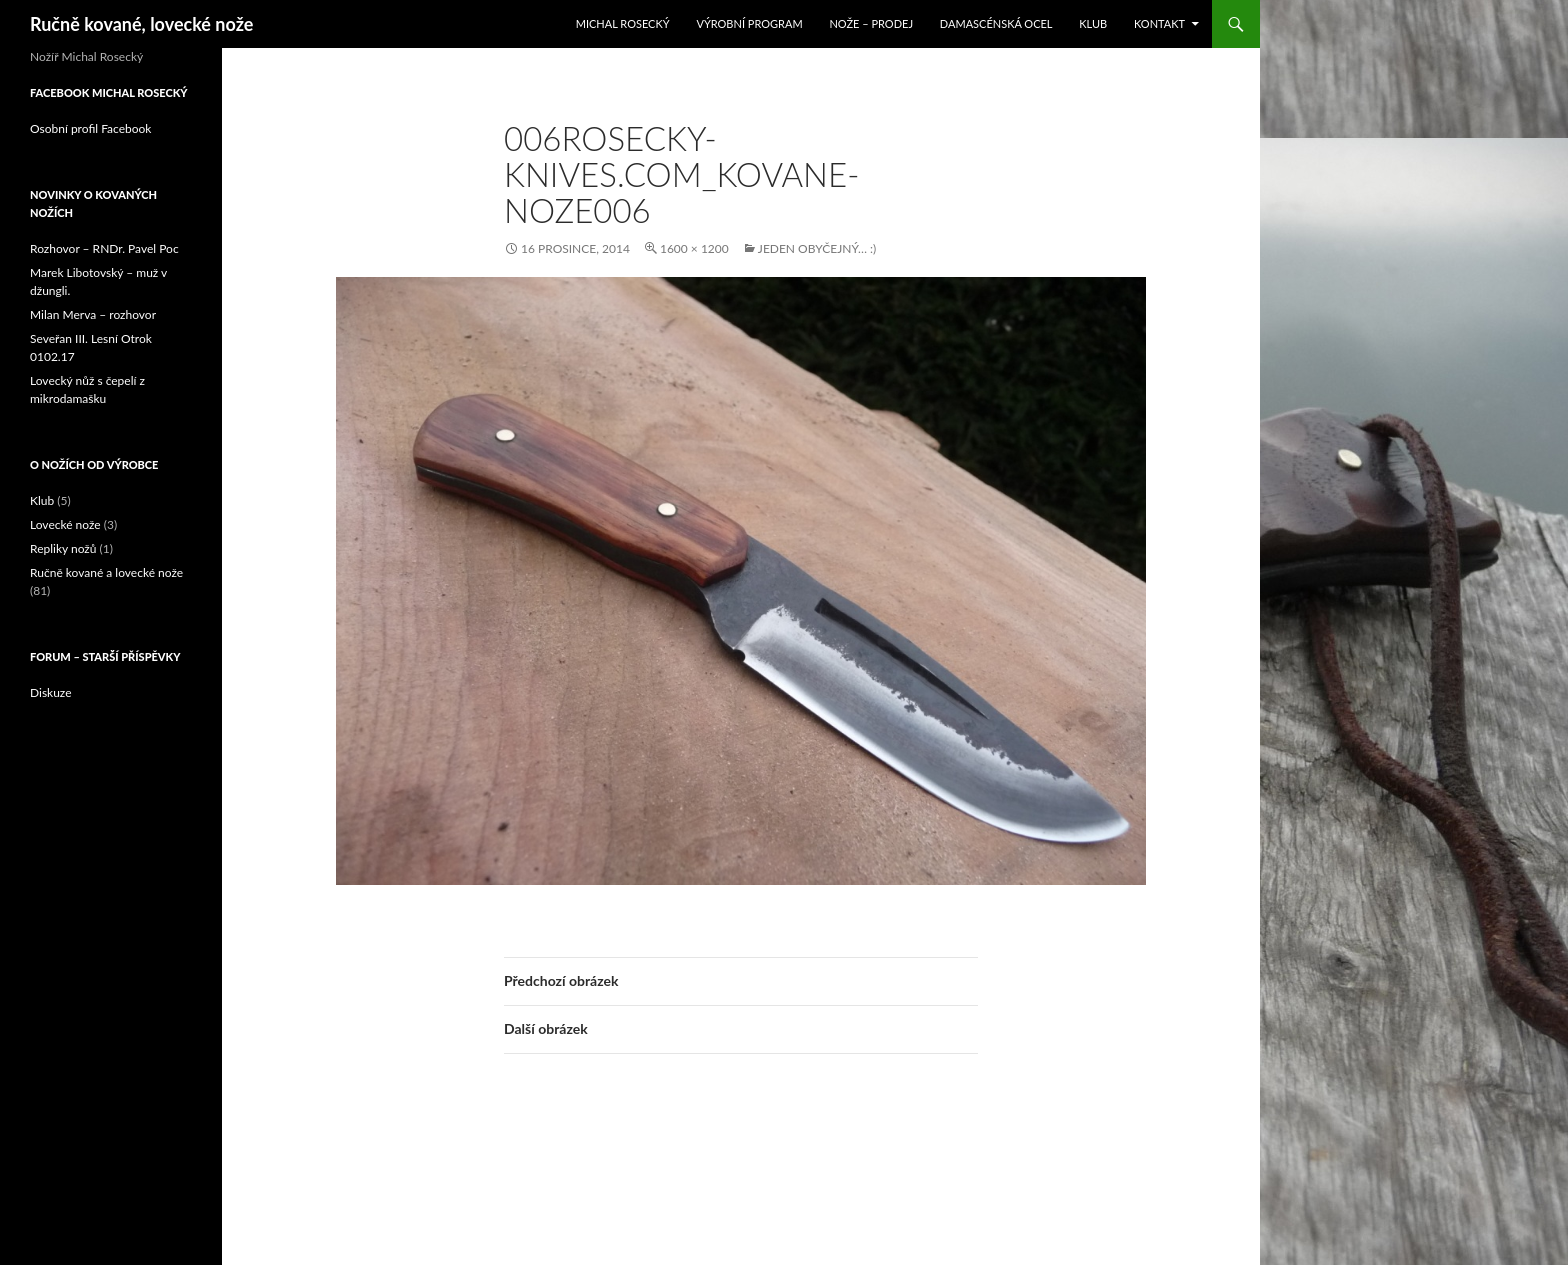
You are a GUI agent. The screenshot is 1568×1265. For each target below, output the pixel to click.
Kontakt (1159, 23)
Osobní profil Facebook (90, 128)
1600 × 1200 (694, 248)
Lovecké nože (65, 524)
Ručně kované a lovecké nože (106, 572)
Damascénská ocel (996, 23)
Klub (1093, 23)
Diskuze (51, 692)
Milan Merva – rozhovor (93, 314)
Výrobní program (749, 23)
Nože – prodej (871, 23)
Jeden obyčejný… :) (817, 248)
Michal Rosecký (623, 23)
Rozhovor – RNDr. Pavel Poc (104, 248)
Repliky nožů (63, 548)
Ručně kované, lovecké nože (141, 24)
